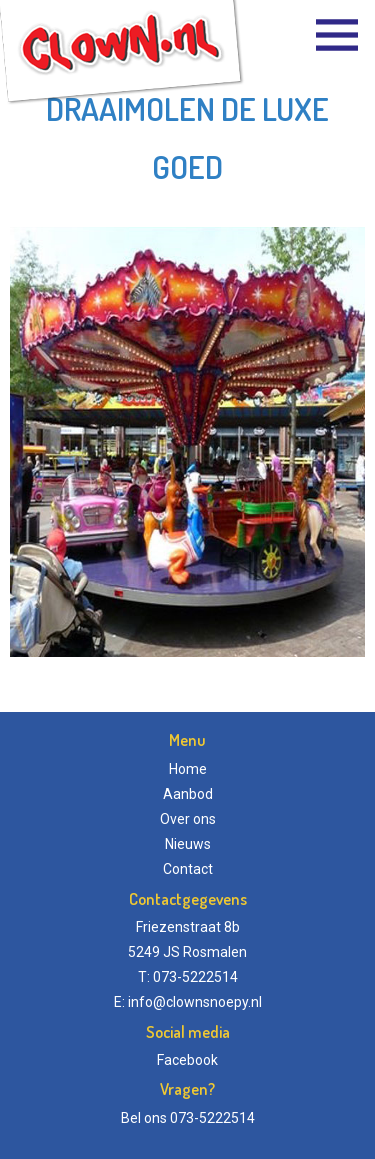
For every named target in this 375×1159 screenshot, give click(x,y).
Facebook (187, 1060)
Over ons (188, 819)
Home (188, 769)
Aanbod (188, 794)
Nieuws (188, 844)
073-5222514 (212, 1118)
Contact (188, 869)
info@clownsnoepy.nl (195, 1002)
